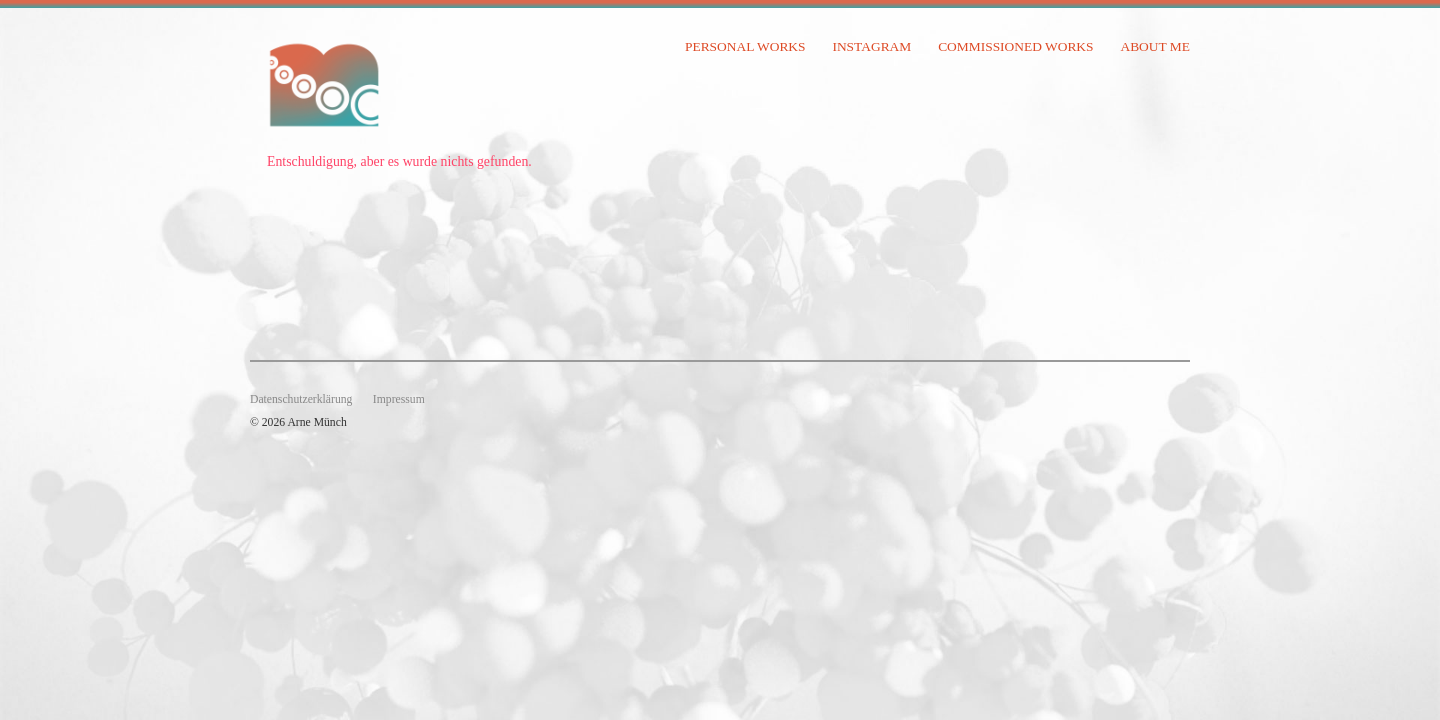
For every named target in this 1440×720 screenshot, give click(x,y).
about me (1155, 46)
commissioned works (1015, 46)
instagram (871, 46)
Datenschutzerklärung (301, 399)
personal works (745, 46)
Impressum (399, 399)
